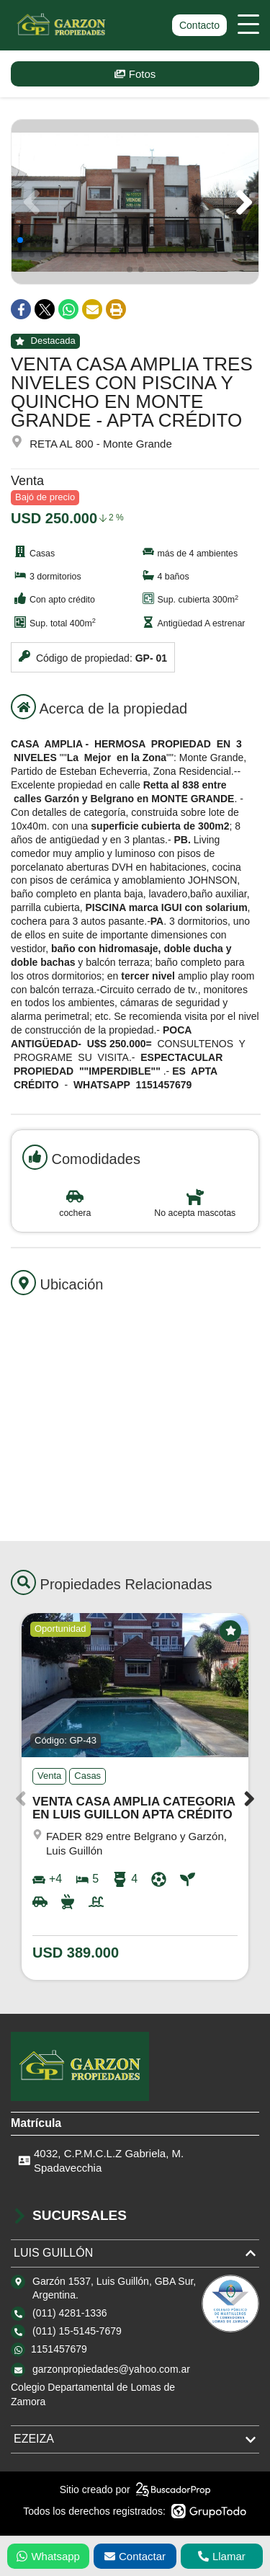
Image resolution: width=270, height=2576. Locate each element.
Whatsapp (48, 2556)
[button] (241, 202)
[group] (135, 202)
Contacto (199, 25)
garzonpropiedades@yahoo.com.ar (111, 2369)
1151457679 (59, 2349)
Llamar (222, 2556)
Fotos (135, 74)
